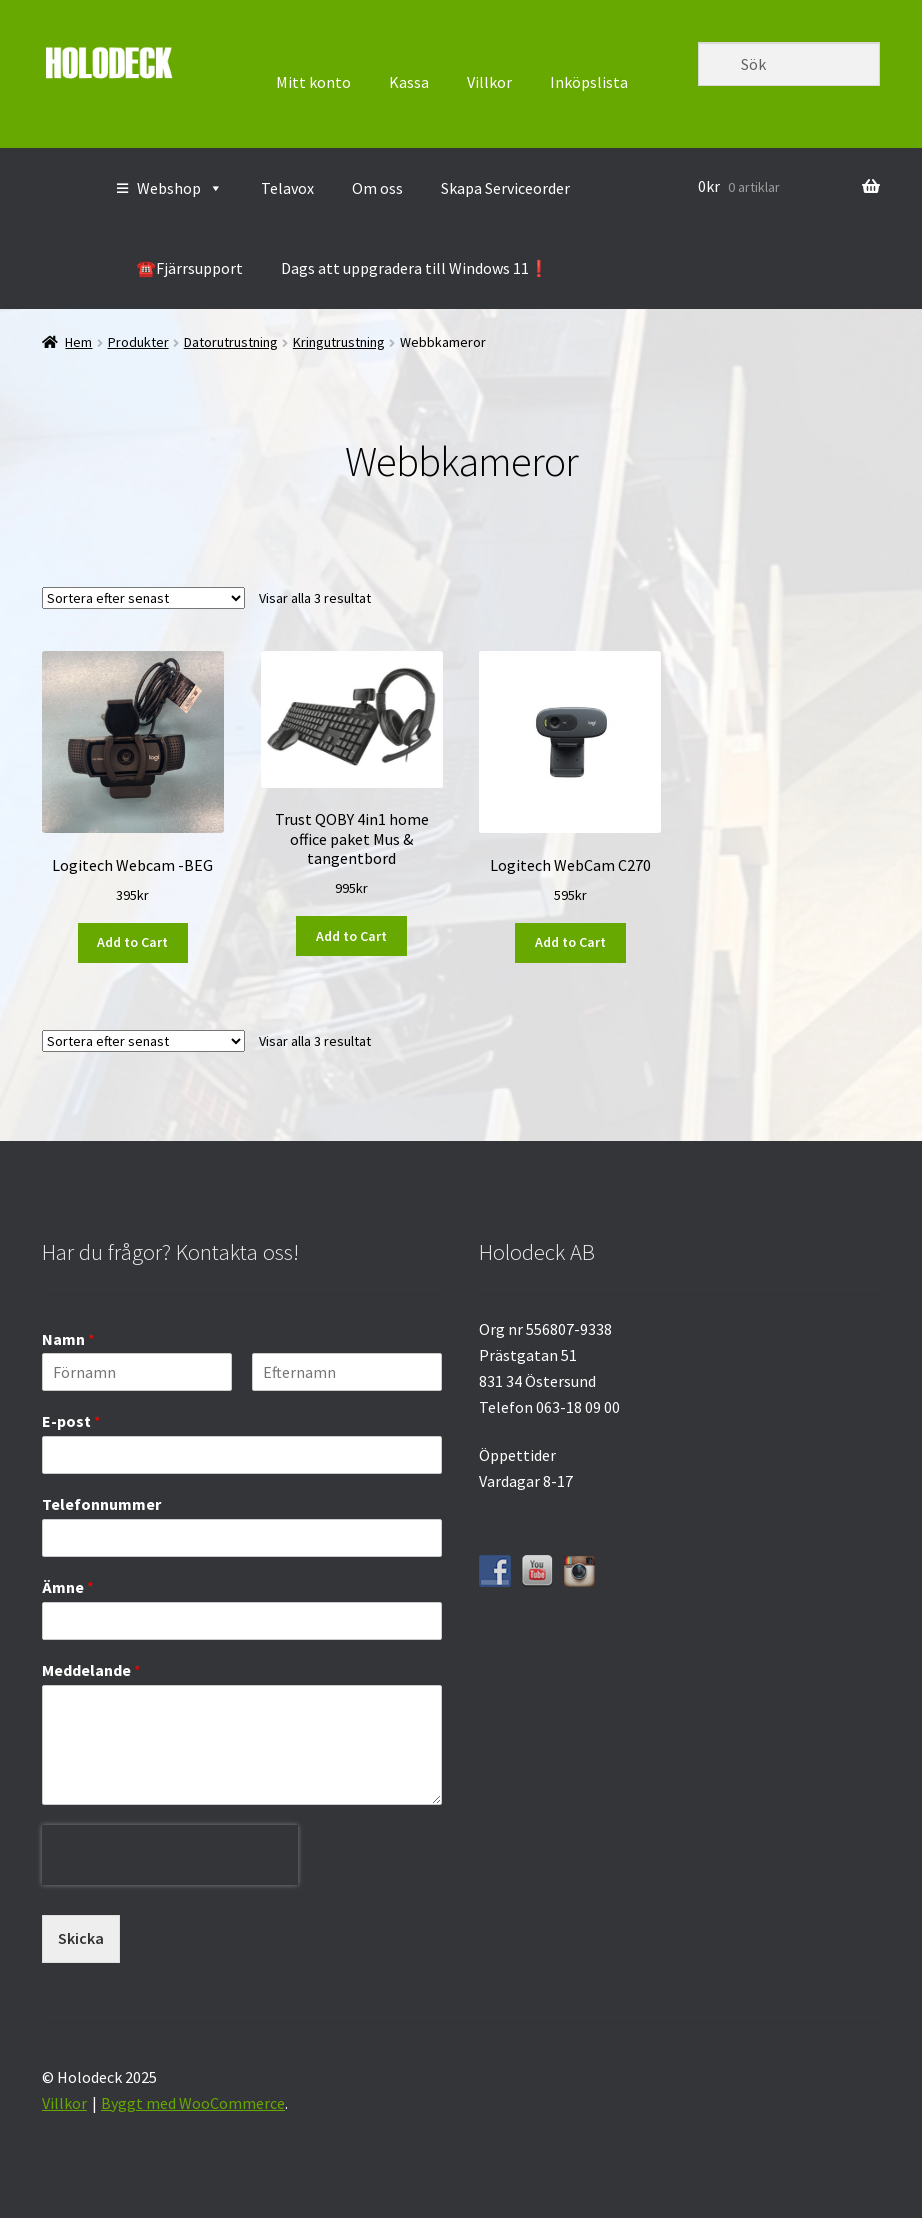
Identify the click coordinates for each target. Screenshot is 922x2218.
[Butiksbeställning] (143, 598)
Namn (68, 1339)
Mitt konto (313, 82)
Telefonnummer (101, 1504)
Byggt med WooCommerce (193, 2103)
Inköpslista (589, 82)
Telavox (287, 188)
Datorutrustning (231, 342)
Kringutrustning (339, 342)
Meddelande (91, 1670)
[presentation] (170, 1900)
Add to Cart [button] (132, 942)
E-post (71, 1421)
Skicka (81, 1938)
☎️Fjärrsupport (189, 268)
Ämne (68, 1587)
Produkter (138, 342)
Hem (78, 342)
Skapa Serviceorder (505, 188)
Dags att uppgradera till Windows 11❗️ (415, 268)
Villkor (489, 82)
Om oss (377, 188)
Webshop (180, 188)
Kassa (409, 82)
